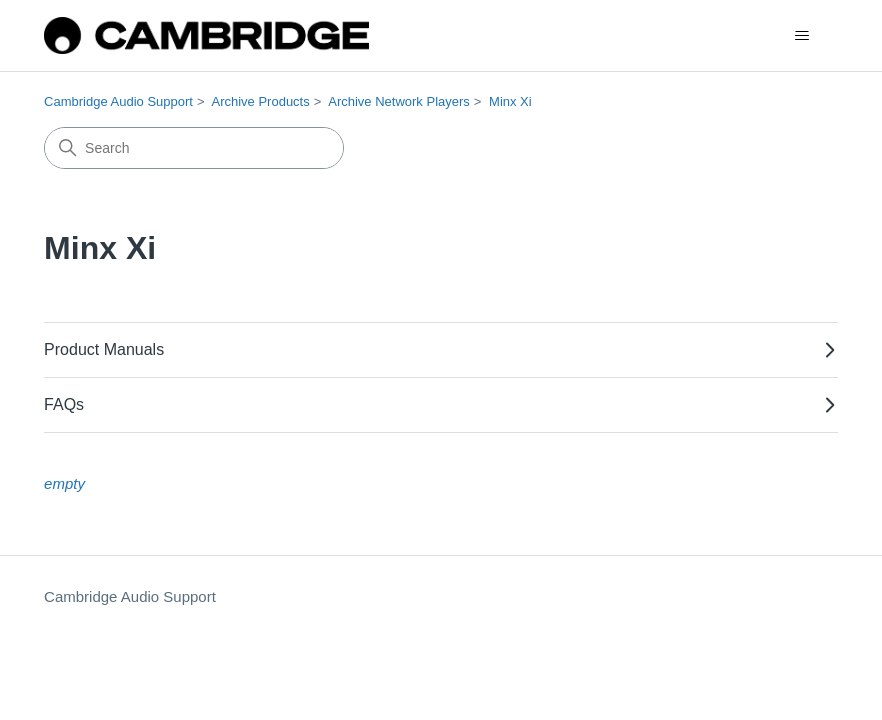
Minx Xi (510, 101)
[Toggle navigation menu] (802, 36)
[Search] (194, 148)
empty (64, 483)
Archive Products (260, 101)
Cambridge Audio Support (118, 101)
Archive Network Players (399, 101)
